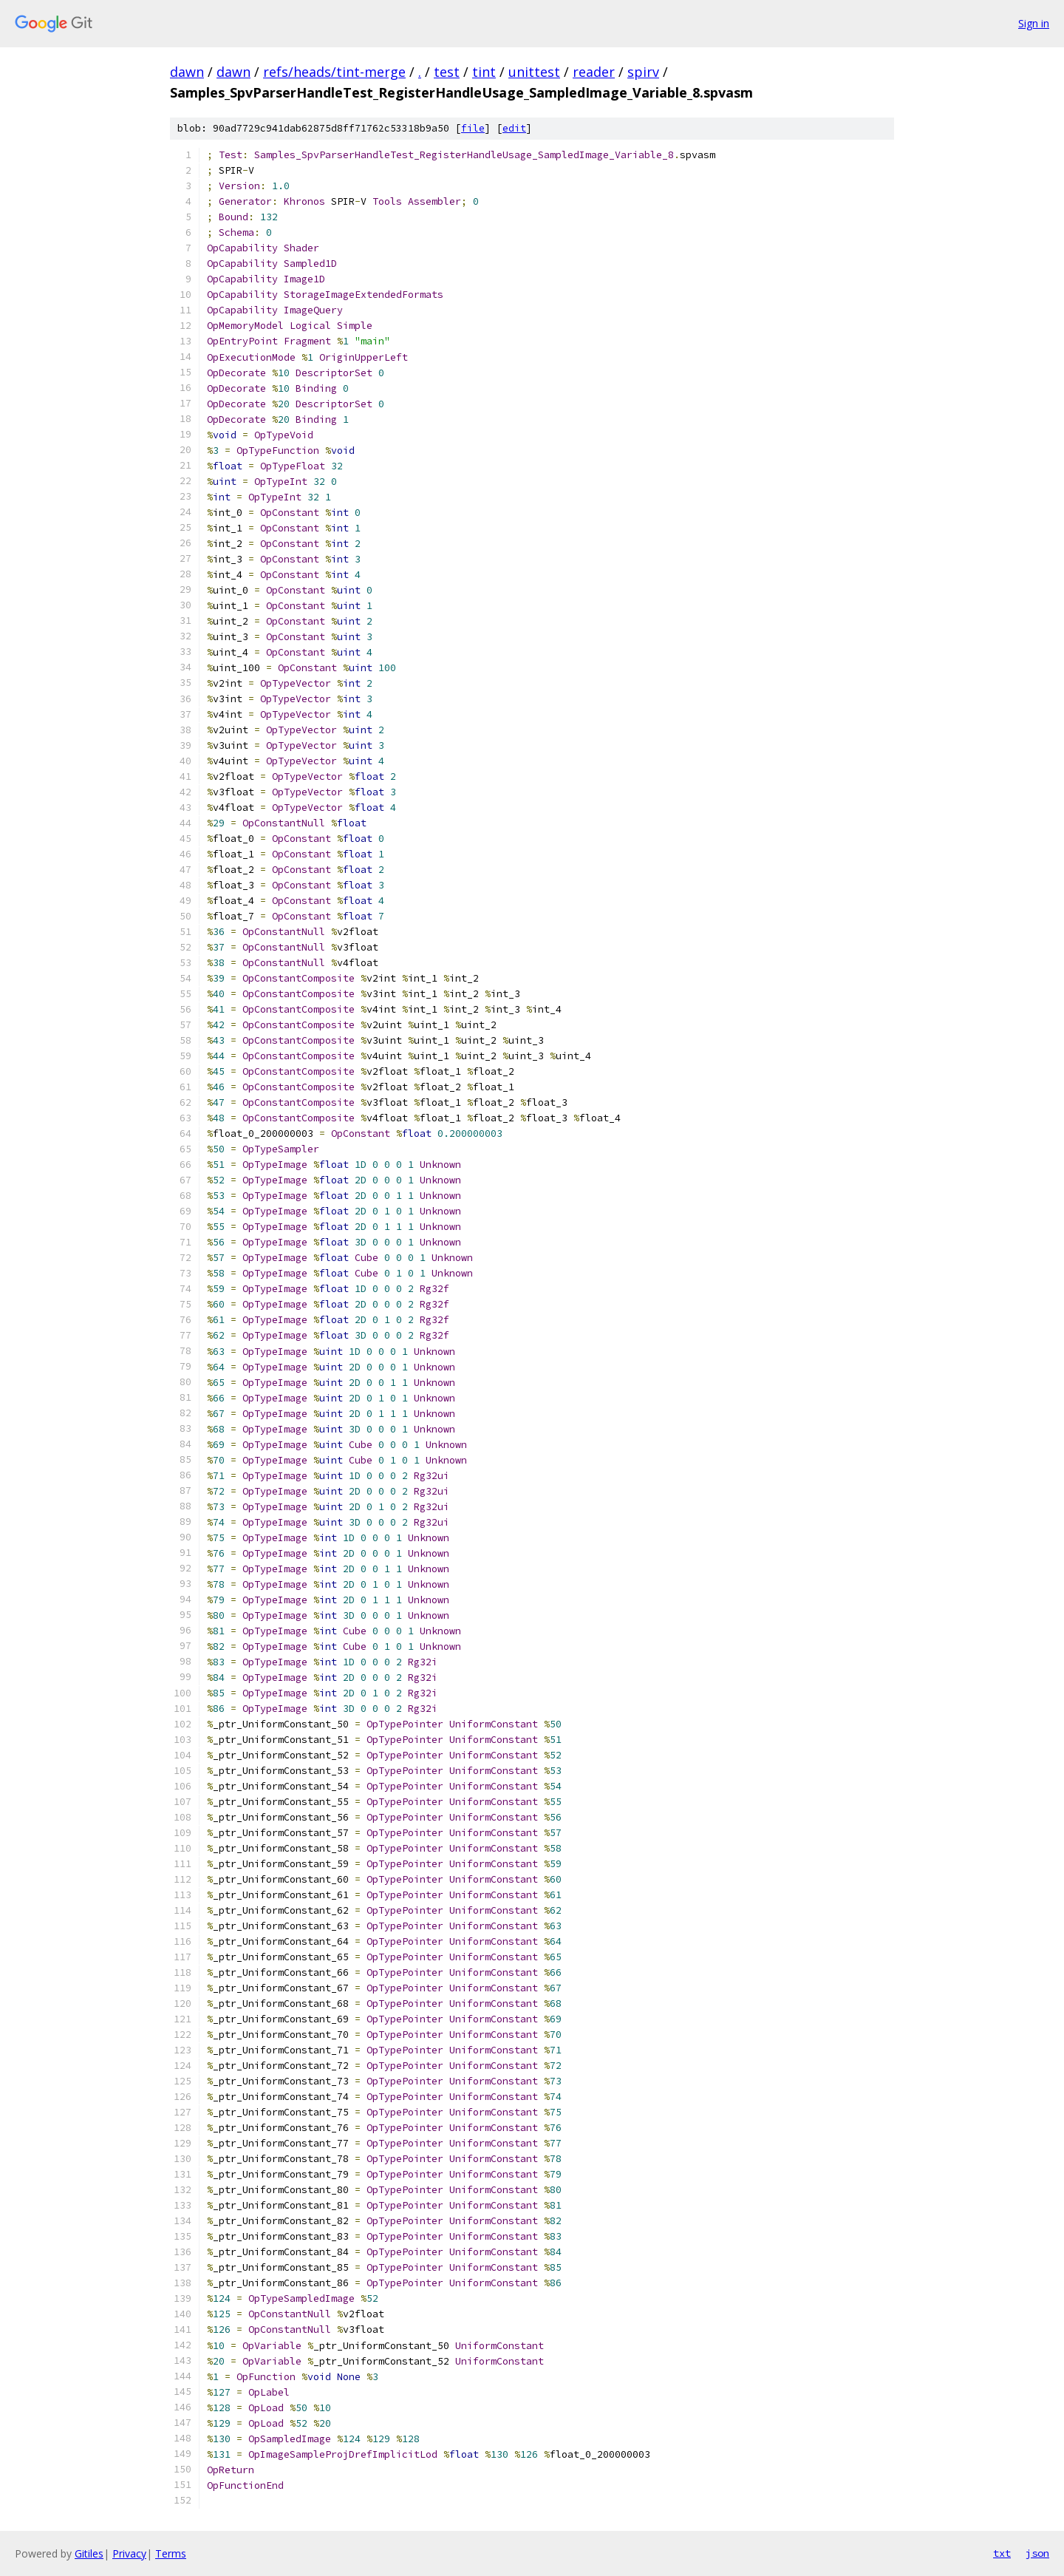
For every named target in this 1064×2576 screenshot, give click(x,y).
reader (594, 72)
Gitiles (89, 2553)
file (473, 128)
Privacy (129, 2553)
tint (484, 72)
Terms (170, 2553)
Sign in (1033, 23)
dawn (187, 72)
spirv (643, 72)
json (1037, 2553)
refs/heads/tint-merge (334, 72)
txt (1002, 2553)
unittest (534, 72)
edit (514, 128)
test (447, 72)
